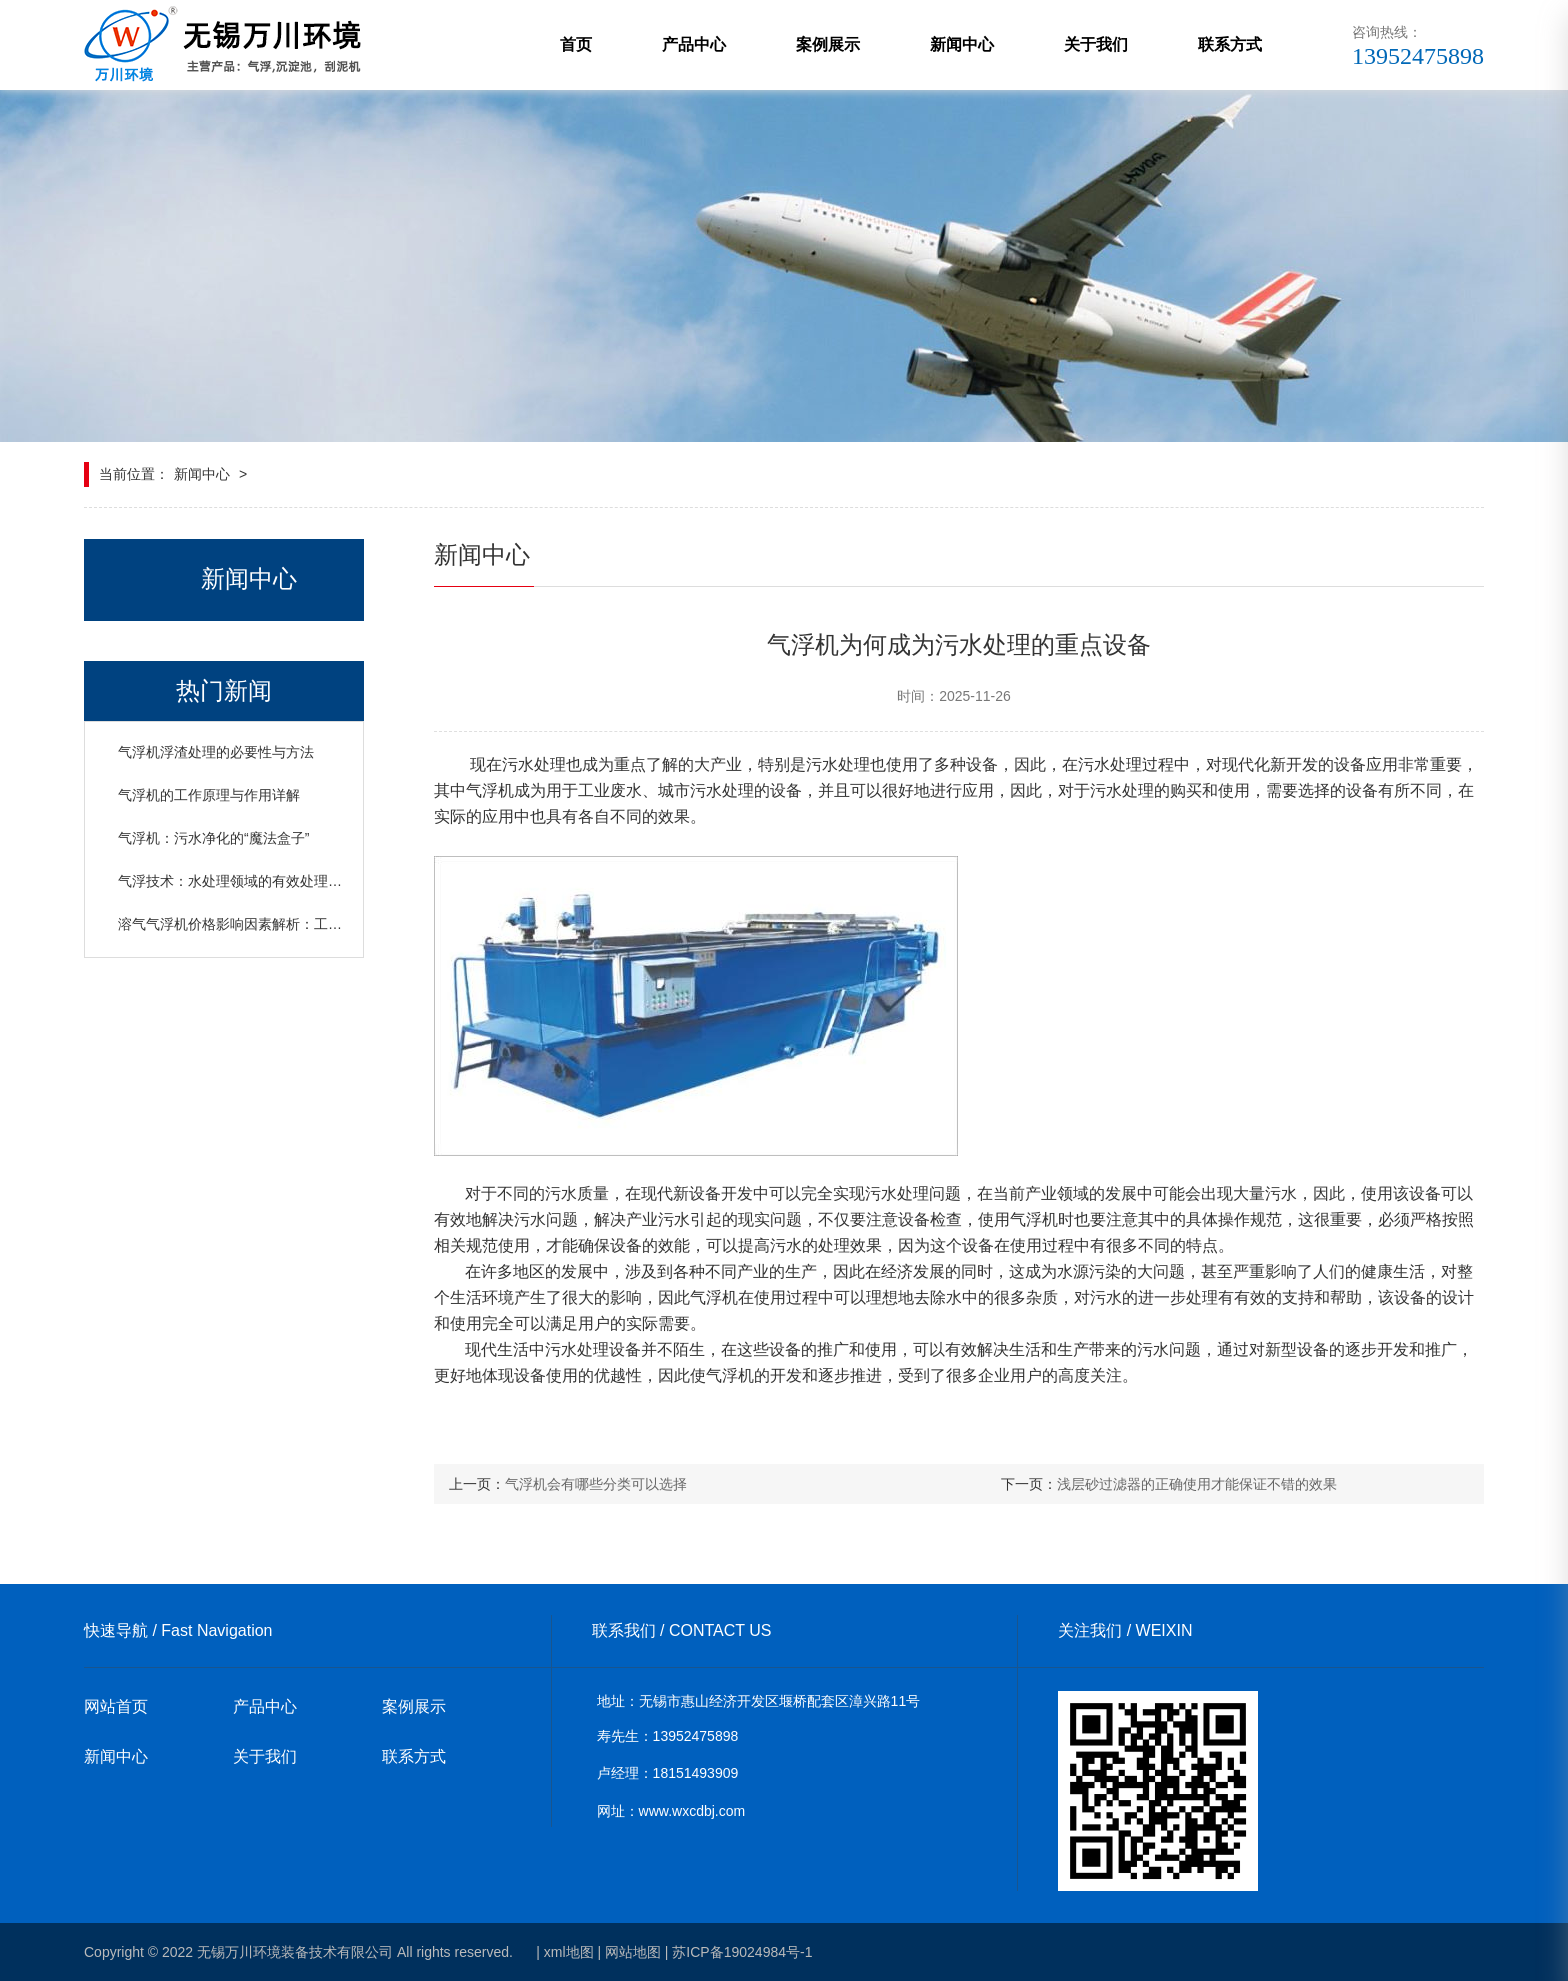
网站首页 (116, 1706)
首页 (576, 44)
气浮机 (490, 790)
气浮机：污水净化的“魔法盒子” (213, 838)
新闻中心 (962, 44)
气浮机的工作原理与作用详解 (209, 795)
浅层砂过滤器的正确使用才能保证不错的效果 (1197, 1484)
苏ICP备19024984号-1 (742, 1952)
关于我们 (1096, 44)
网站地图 (633, 1952)
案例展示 (828, 44)
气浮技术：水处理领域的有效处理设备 (237, 881)
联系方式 (1230, 44)
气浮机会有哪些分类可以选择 (596, 1484)
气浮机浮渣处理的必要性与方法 (216, 752)
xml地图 (569, 1952)
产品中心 (694, 44)
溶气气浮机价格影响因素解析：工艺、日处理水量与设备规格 (307, 924)
